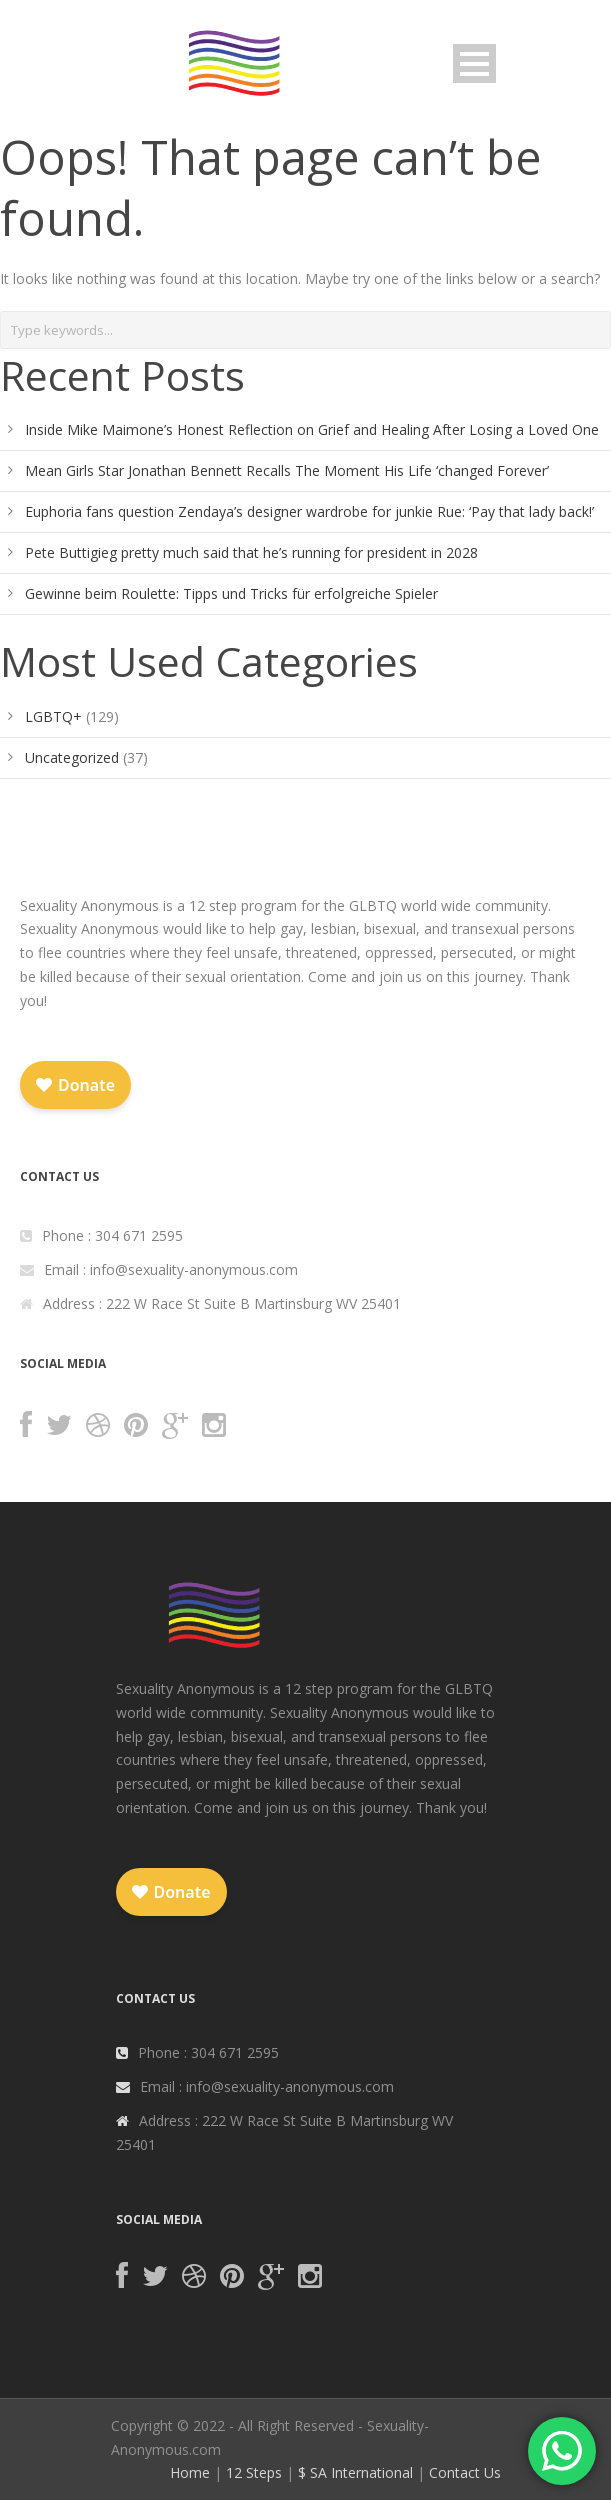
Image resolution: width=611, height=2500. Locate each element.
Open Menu (474, 63)
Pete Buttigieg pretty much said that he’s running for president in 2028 (251, 552)
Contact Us (465, 2472)
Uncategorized (72, 757)
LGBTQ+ (53, 716)
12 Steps (254, 2472)
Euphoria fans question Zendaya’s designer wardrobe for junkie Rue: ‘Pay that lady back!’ (309, 511)
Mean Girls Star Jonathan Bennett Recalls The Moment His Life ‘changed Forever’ (287, 470)
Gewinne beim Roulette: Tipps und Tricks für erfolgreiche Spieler (231, 593)
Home (190, 2472)
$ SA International (355, 2472)
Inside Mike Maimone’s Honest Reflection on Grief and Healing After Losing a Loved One (312, 429)
